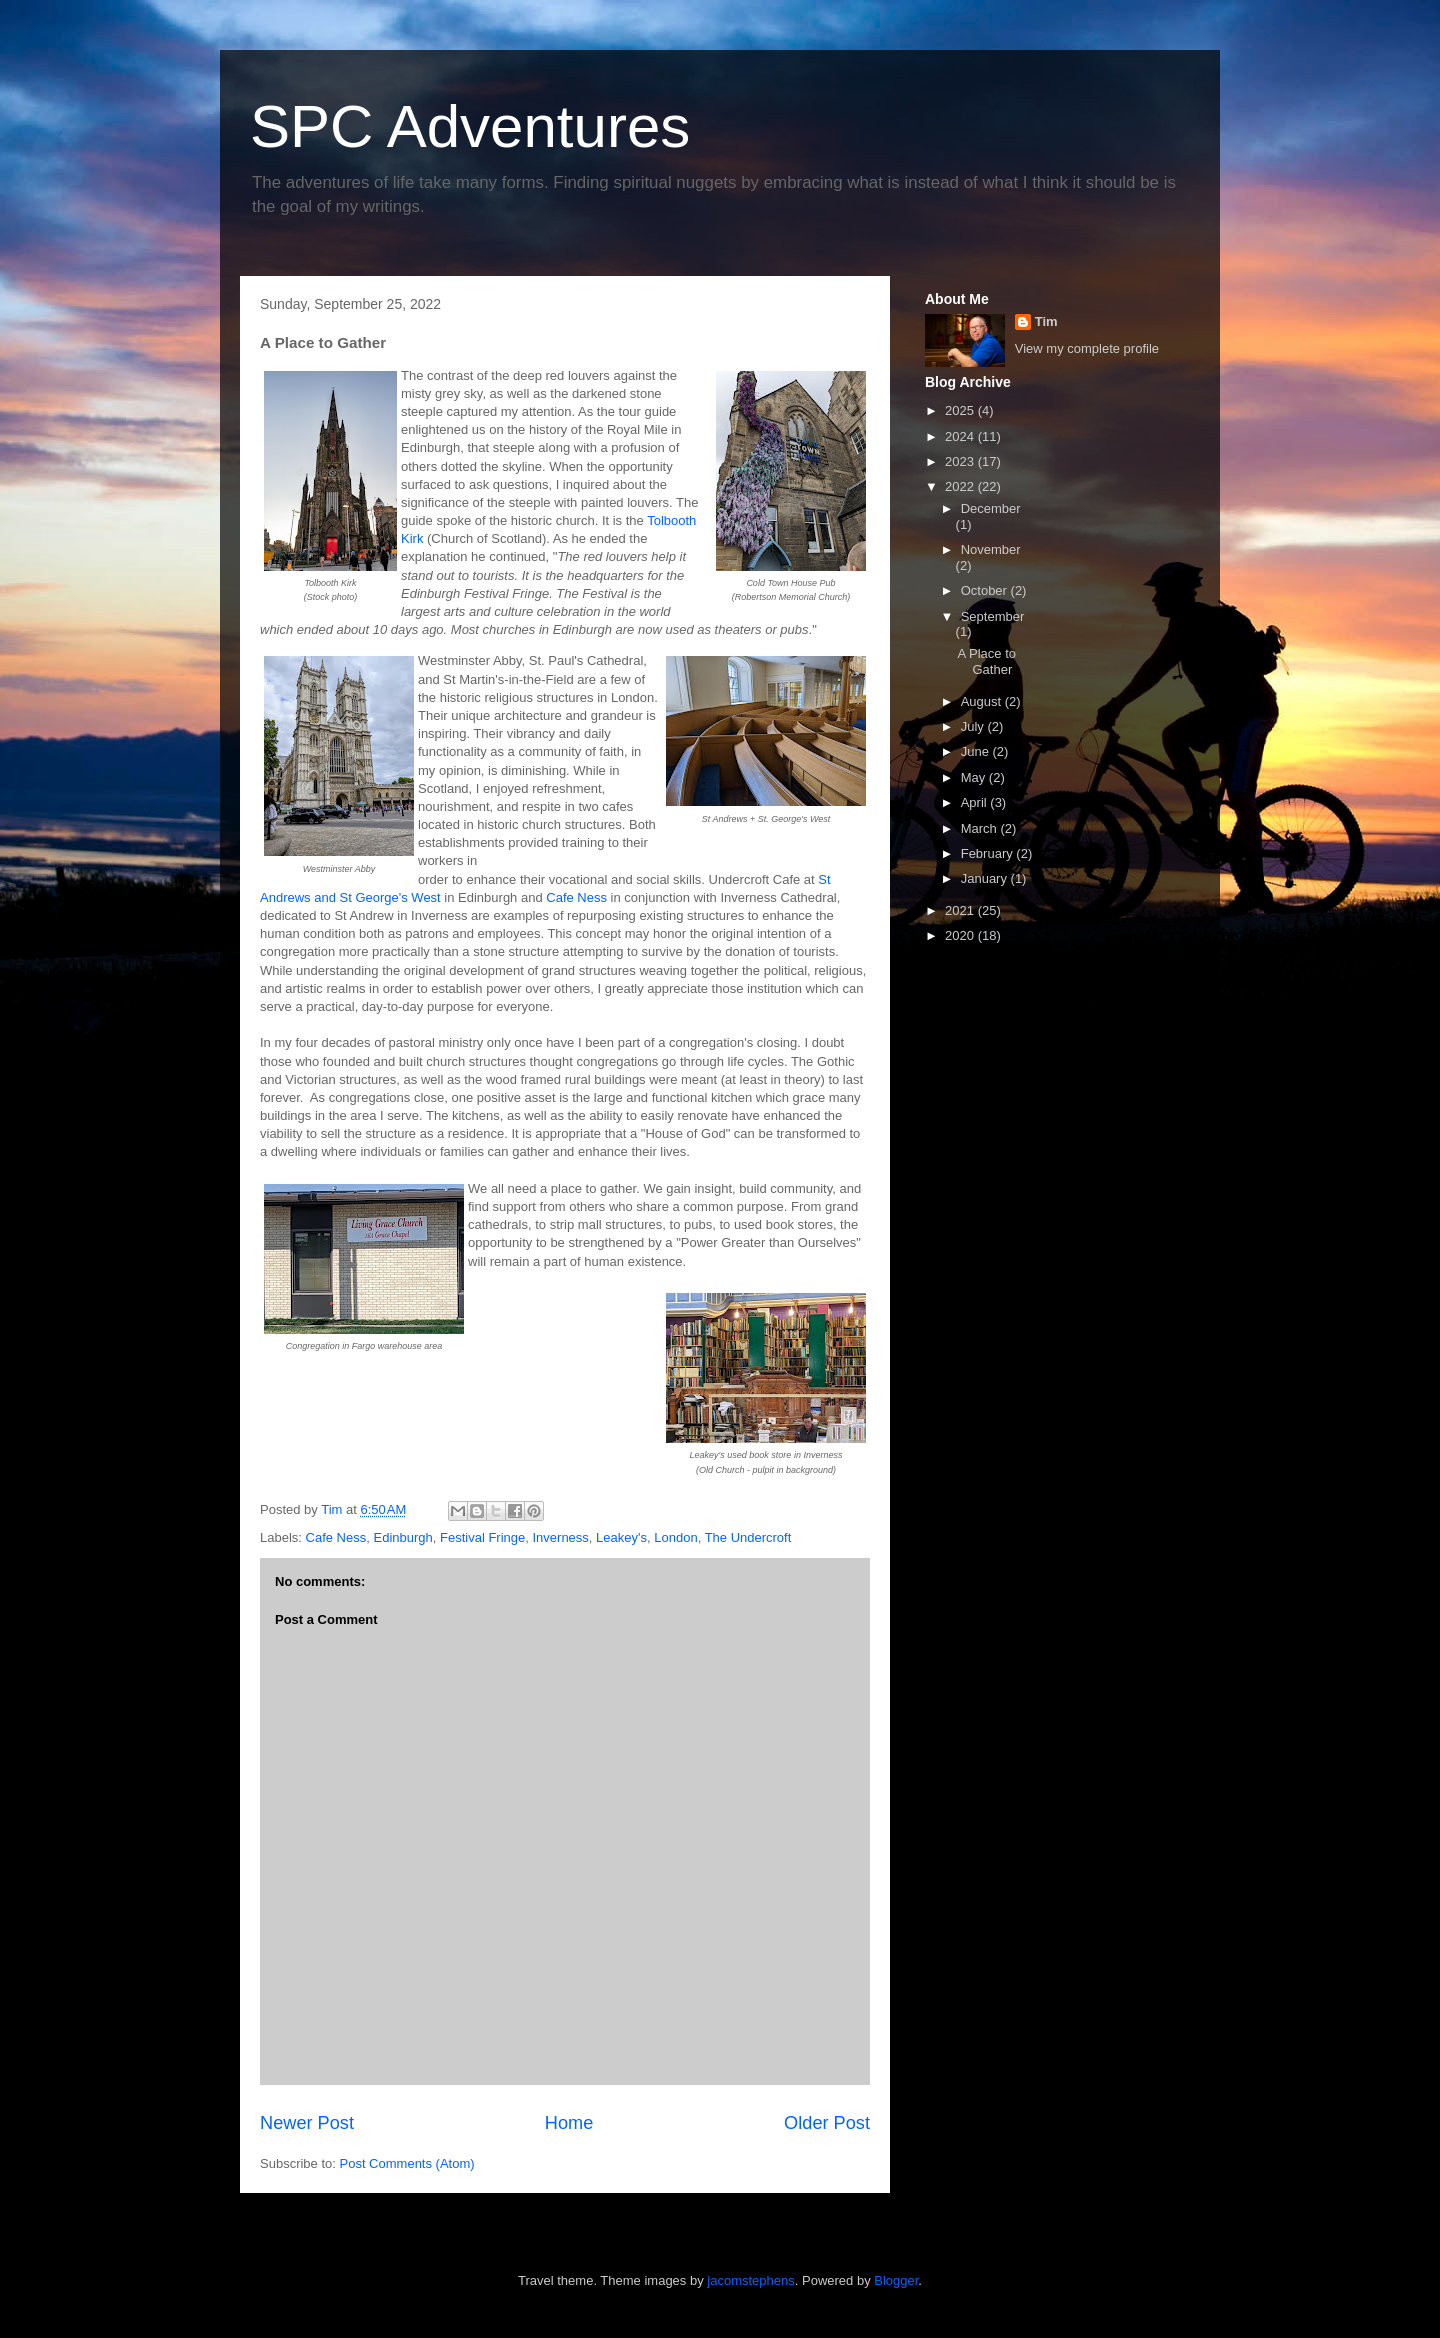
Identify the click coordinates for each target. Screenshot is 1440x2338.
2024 (961, 436)
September (993, 616)
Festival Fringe (482, 1537)
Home (569, 2123)
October (986, 590)
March (981, 828)
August (983, 701)
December (991, 508)
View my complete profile (1087, 348)
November (991, 549)
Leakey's (621, 1537)
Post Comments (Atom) (407, 2163)
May (975, 777)
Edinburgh (402, 1537)
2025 (961, 410)
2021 (961, 910)
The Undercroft (748, 1537)
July (974, 726)
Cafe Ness (576, 897)
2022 (961, 486)
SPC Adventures (470, 126)
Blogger (896, 2280)
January (986, 878)
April (976, 802)
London (675, 1537)
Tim (1046, 321)
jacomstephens (750, 2280)
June (977, 751)
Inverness (560, 1537)
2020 (961, 935)
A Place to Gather (986, 661)
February (989, 853)
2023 (961, 461)
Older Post (827, 2123)
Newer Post (307, 2123)
